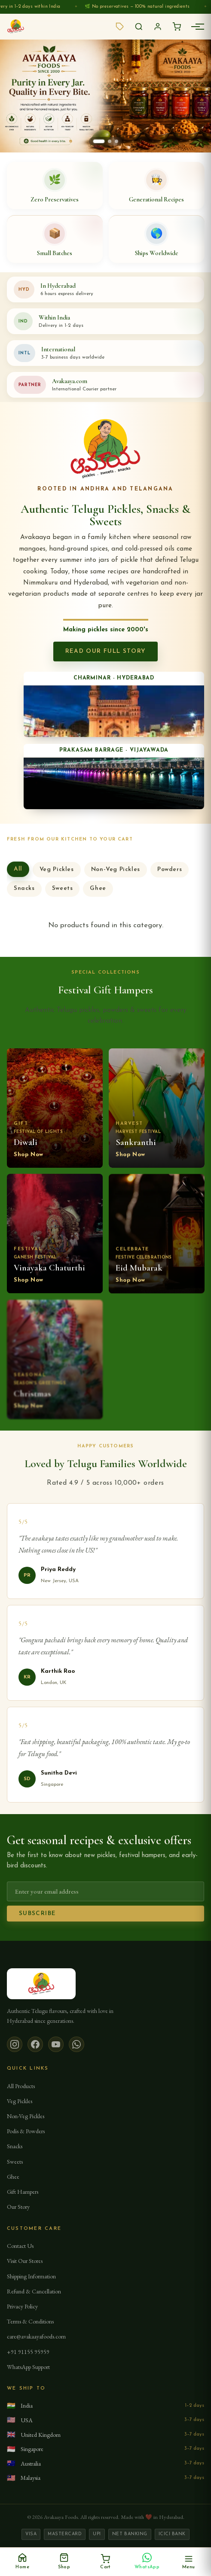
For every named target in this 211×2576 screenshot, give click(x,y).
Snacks (24, 892)
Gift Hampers (22, 2191)
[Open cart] (176, 26)
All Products (21, 2086)
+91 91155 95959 (28, 2352)
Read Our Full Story (105, 651)
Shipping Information (31, 2276)
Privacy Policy (22, 2306)
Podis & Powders (26, 2131)
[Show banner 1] (98, 141)
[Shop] (64, 2561)
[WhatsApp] (76, 2044)
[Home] (22, 2561)
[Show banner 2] (109, 141)
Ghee (98, 892)
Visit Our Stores (25, 2261)
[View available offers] (119, 26)
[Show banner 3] (116, 141)
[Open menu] (188, 2562)
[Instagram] (14, 2044)
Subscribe (37, 1917)
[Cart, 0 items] (105, 2562)
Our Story (18, 2207)
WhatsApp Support (28, 2367)
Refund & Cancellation (34, 2291)
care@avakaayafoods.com (36, 2336)
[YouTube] (56, 2044)
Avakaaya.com (69, 381)
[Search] (138, 26)
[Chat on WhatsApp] (147, 2561)
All (18, 872)
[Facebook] (35, 2044)
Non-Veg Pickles (115, 873)
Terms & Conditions (30, 2321)
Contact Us (20, 2246)
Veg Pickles (57, 873)
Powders (169, 873)
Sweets (62, 892)
